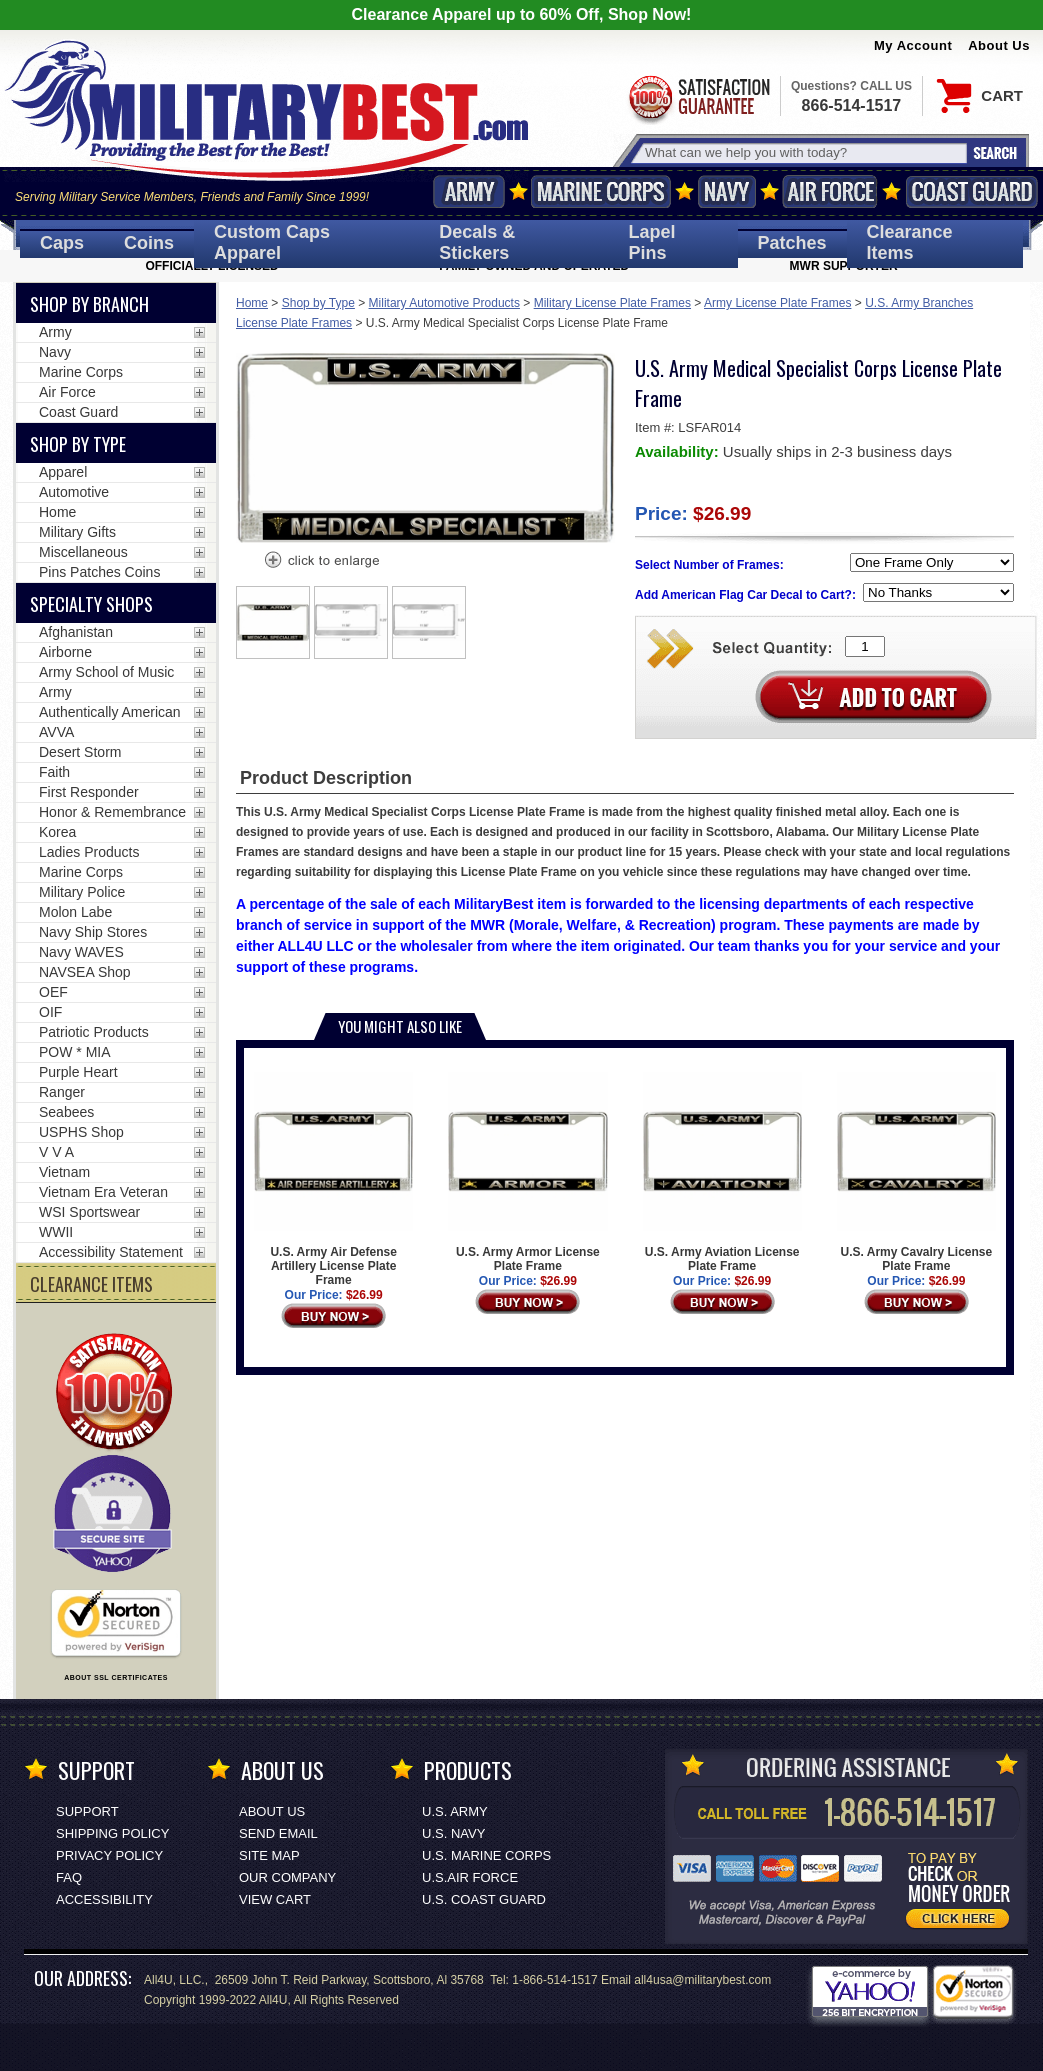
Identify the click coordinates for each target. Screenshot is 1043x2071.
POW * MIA (75, 1052)
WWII (56, 1232)
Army (469, 191)
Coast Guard (971, 191)
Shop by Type (318, 303)
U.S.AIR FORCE (470, 1877)
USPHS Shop (81, 1132)
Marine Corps (601, 191)
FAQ (69, 1877)
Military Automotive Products (444, 303)
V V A (56, 1152)
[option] (273, 622)
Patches (792, 243)
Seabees (66, 1112)
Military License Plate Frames (612, 303)
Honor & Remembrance (112, 812)
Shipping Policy (112, 1833)
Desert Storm (80, 752)
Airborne (65, 652)
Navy (727, 191)
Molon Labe (75, 912)
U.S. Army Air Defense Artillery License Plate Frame (333, 1179)
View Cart (275, 1899)
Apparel (63, 472)
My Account (913, 45)
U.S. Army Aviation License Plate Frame (722, 1172)
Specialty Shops (91, 604)
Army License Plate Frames (777, 303)
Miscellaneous (83, 552)
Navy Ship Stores (93, 932)
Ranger (62, 1092)
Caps (62, 243)
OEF (53, 992)
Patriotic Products (94, 1032)
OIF (50, 1012)
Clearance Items (910, 242)
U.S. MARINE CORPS (486, 1855)
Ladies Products (89, 852)
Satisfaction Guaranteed (698, 97)
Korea (57, 832)
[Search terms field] (803, 152)
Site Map (269, 1855)
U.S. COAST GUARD (484, 1899)
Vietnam (64, 1172)
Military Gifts (77, 532)
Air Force (830, 191)
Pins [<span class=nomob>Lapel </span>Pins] (652, 242)
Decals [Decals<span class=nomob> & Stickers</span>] (477, 242)
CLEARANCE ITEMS (91, 1284)
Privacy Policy (109, 1855)
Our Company (287, 1877)
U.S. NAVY (453, 1833)
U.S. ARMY (455, 1811)
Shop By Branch (89, 304)
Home (252, 303)
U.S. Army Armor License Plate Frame (527, 1172)
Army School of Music (106, 672)
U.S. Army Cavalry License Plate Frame (916, 1172)
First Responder (89, 792)
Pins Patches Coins (99, 572)
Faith (54, 772)
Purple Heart (78, 1072)
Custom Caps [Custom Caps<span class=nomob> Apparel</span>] (272, 242)
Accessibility (104, 1899)
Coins (149, 243)
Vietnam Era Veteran (103, 1192)
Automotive (74, 492)
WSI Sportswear (89, 1212)
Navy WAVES (81, 952)
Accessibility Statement (111, 1252)
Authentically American (110, 712)
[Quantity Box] (865, 646)
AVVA (56, 732)
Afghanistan (76, 632)
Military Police (82, 892)
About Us (999, 45)
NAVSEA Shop (85, 972)
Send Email (278, 1833)
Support (87, 1811)
